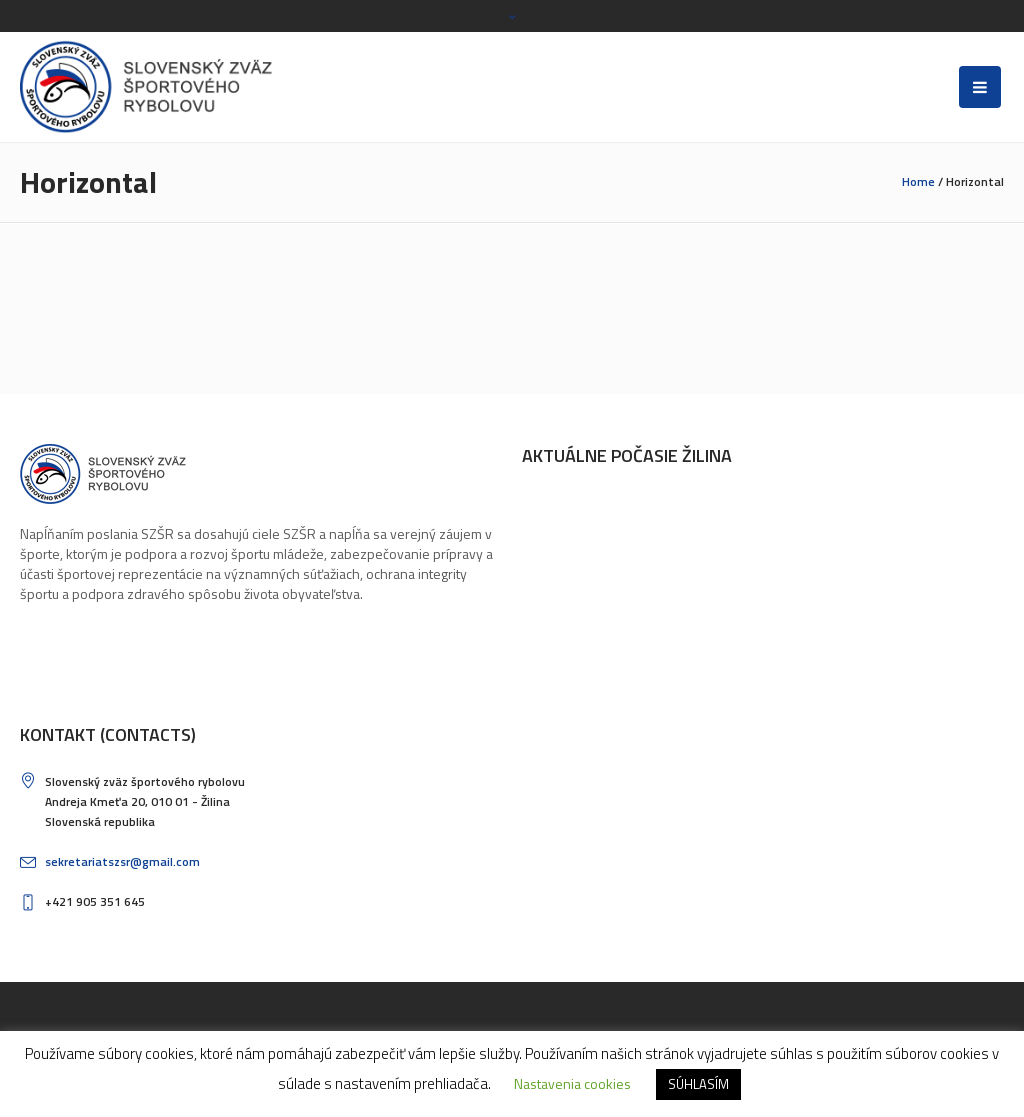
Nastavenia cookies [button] (572, 1083)
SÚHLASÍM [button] (698, 1084)
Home (918, 181)
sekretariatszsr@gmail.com (122, 861)
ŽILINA (622, 568)
